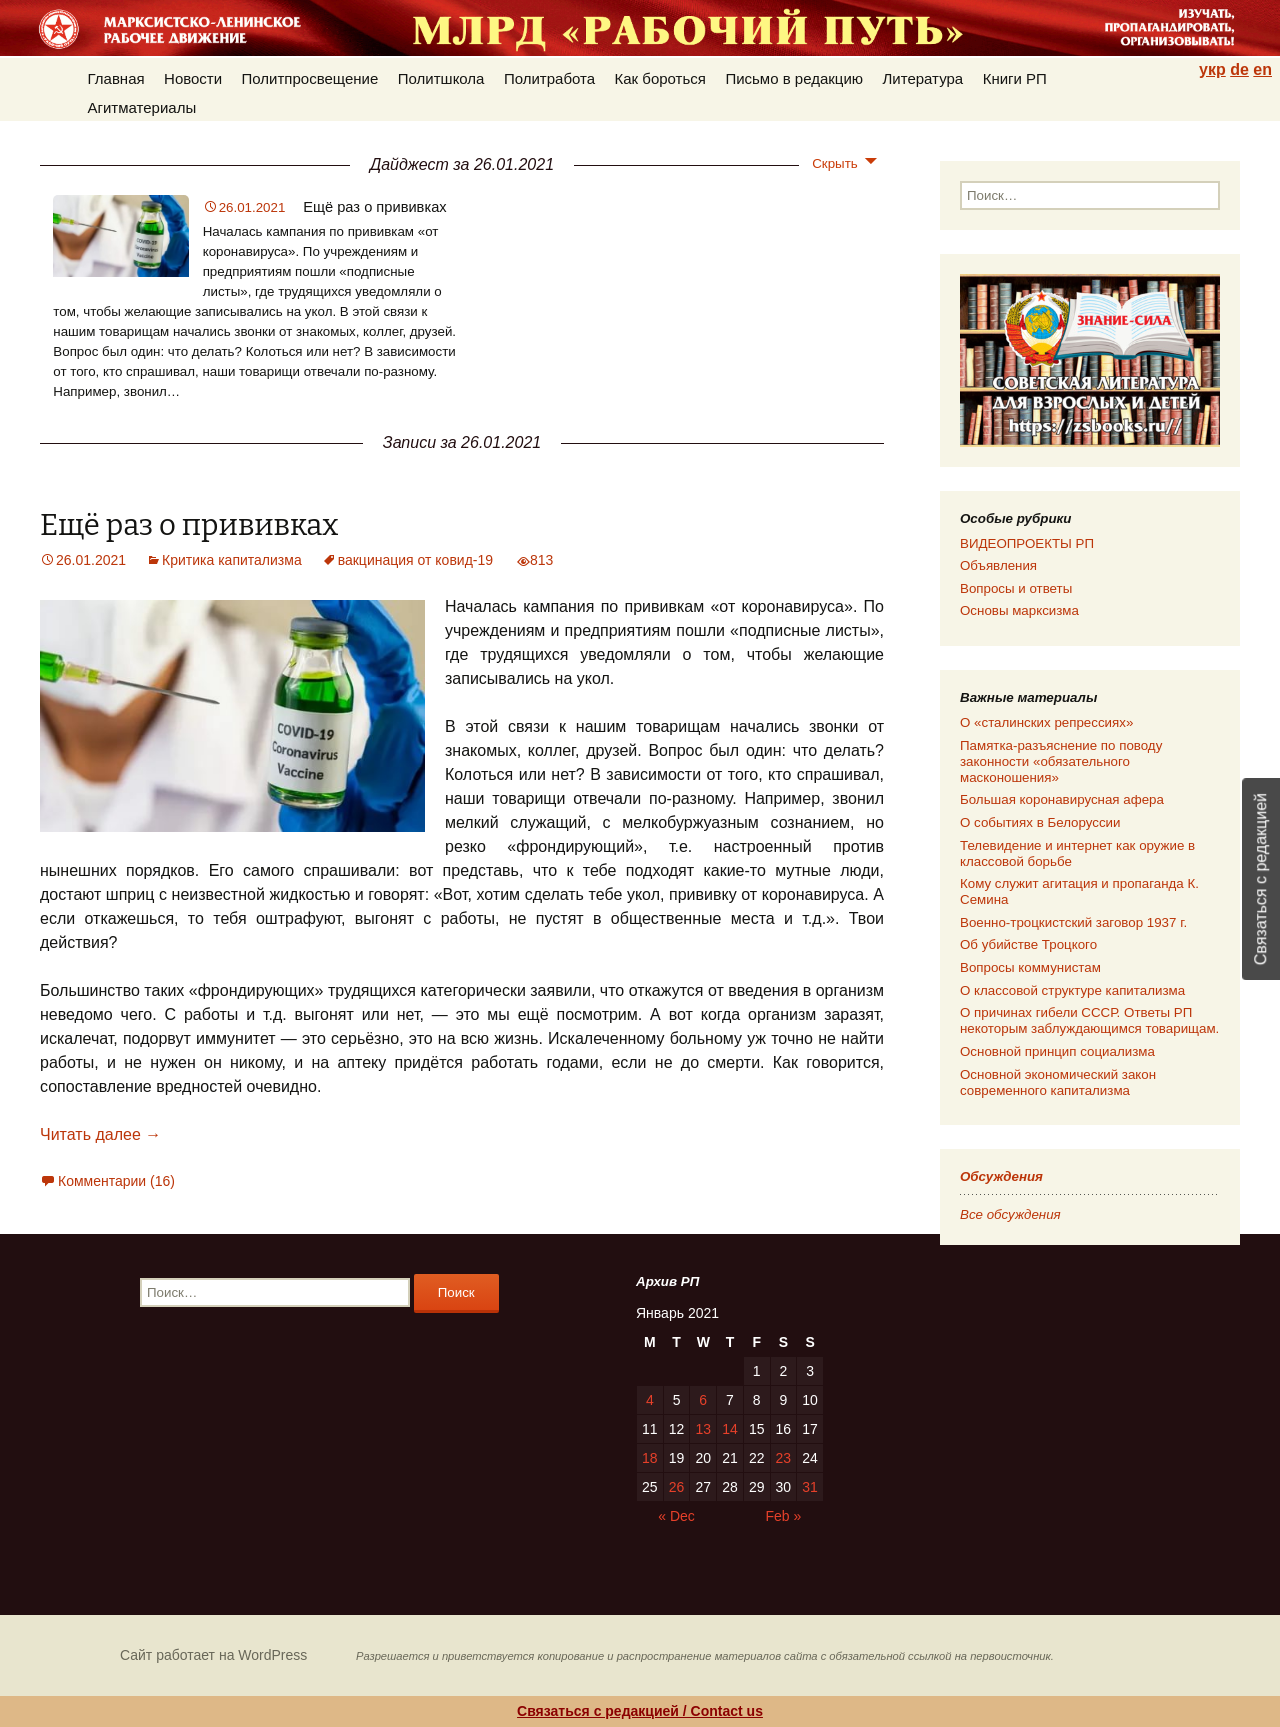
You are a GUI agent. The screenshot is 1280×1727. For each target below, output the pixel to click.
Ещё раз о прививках (374, 207)
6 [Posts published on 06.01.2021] (703, 1400)
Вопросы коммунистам (1030, 967)
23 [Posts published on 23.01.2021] (784, 1458)
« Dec (676, 1516)
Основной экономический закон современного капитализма (1058, 1082)
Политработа (549, 78)
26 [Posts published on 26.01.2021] (677, 1487)
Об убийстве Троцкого (1028, 944)
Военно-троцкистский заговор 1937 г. (1073, 922)
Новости (193, 78)
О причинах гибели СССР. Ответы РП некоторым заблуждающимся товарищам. (1089, 1020)
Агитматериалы (142, 107)
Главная (116, 78)
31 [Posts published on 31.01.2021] (810, 1487)
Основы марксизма (1019, 610)
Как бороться (660, 78)
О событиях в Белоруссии (1040, 822)
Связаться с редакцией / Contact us (640, 1711)
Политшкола (441, 78)
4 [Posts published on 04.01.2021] (650, 1400)
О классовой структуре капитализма (1072, 990)
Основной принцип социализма (1057, 1051)
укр (1212, 69)
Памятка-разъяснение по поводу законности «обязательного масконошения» (1061, 761)
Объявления (998, 565)
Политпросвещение (310, 78)
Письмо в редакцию (794, 78)
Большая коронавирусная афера (1062, 799)
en (1262, 69)
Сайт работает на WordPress (213, 1655)
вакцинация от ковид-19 (415, 560)
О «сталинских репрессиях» (1046, 722)
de (1239, 69)
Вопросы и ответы (1016, 588)
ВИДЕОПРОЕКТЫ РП (1027, 543)
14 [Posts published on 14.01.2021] (730, 1429)
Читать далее (100, 1134)
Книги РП (1015, 78)
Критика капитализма (232, 560)
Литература (923, 78)
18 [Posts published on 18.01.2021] (650, 1458)
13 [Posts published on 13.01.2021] (703, 1429)
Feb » (784, 1516)
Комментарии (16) (116, 1181)
